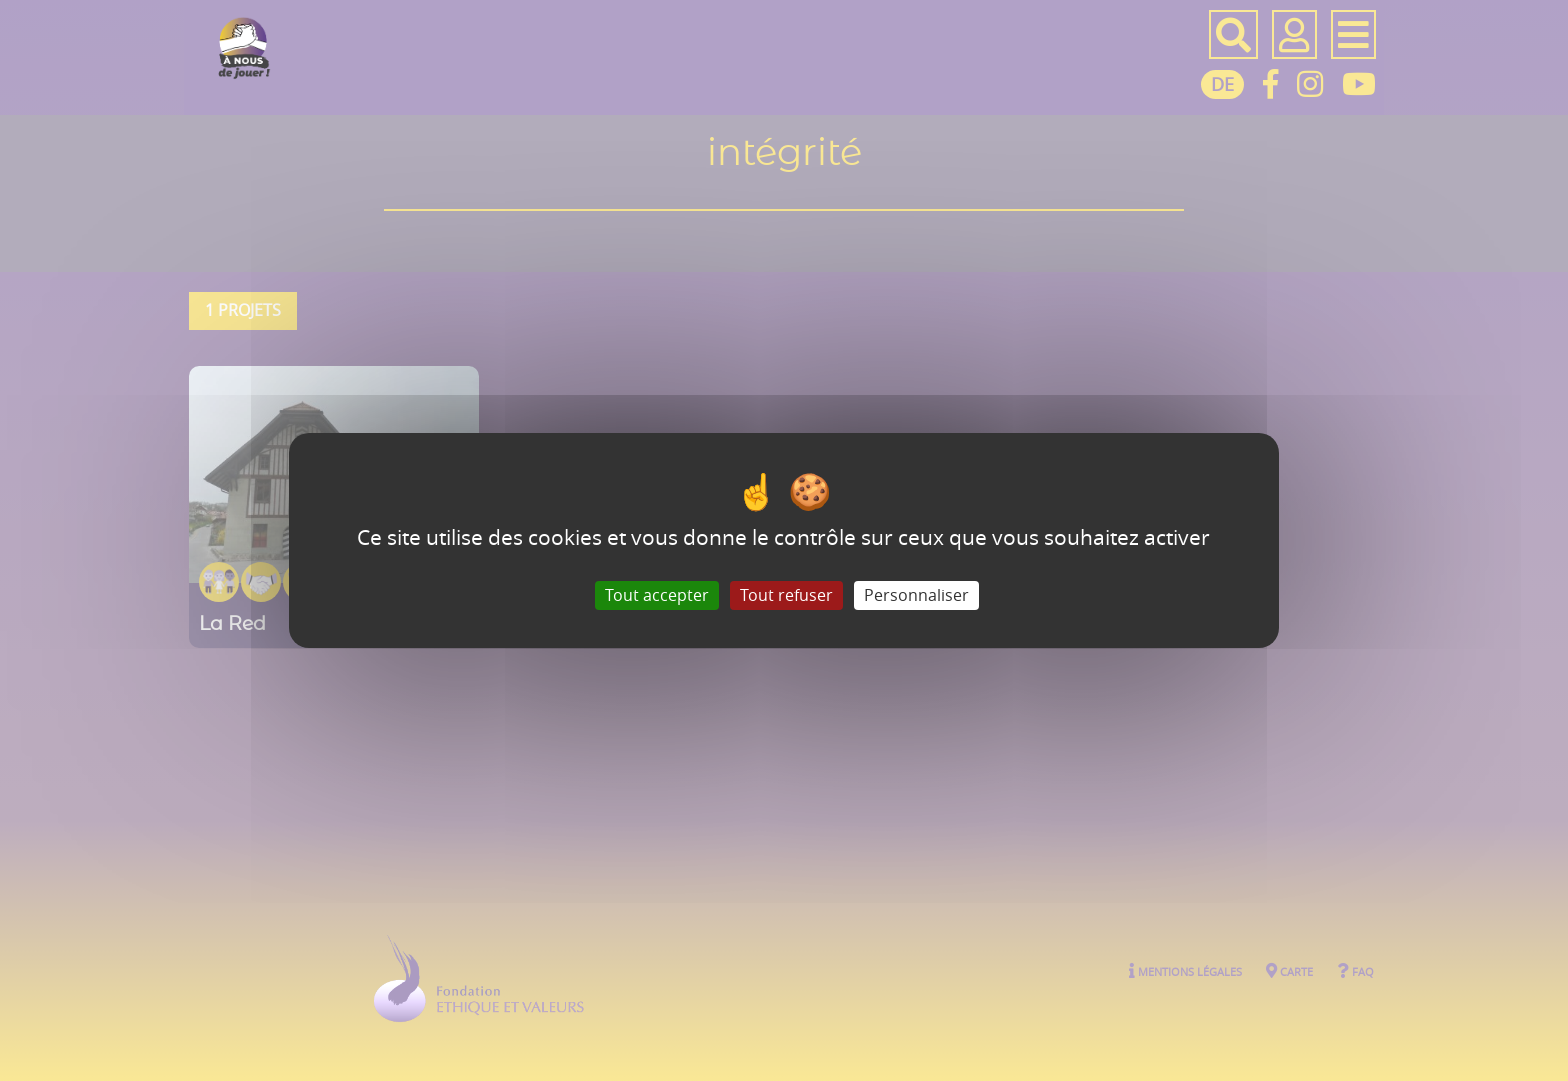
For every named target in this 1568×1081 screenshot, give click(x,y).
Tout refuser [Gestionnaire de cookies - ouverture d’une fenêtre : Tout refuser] (786, 595)
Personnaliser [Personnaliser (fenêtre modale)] (916, 595)
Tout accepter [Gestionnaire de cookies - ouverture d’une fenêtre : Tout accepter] (657, 595)
